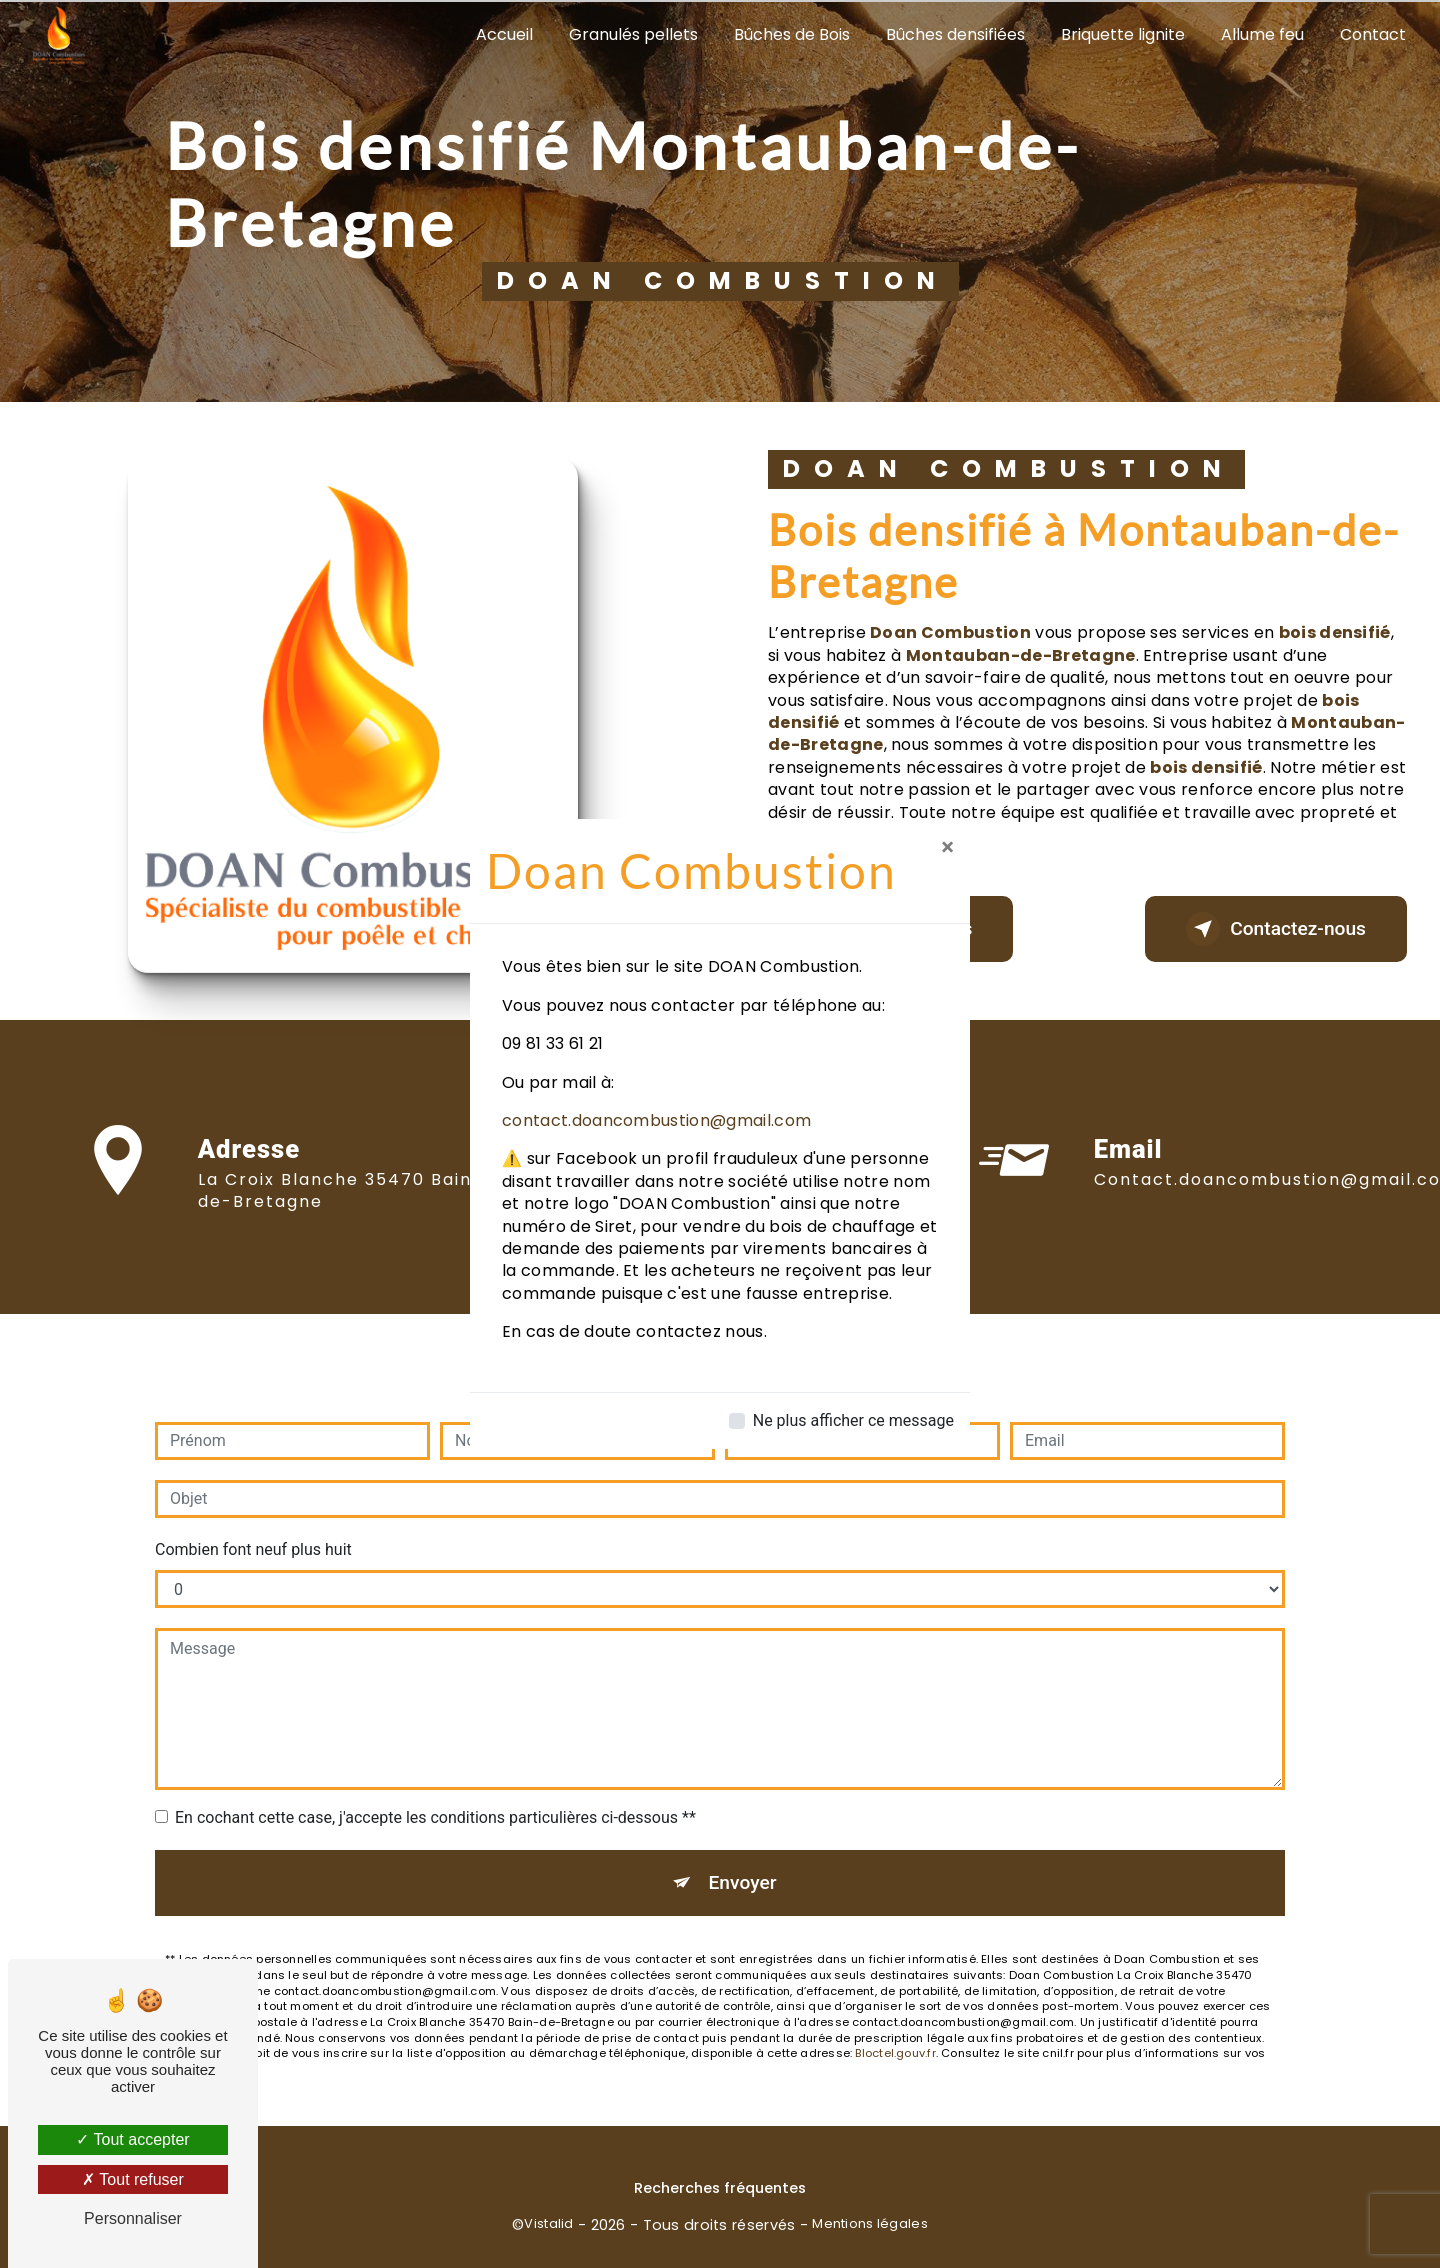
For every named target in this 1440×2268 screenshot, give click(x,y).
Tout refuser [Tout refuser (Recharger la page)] (133, 2179)
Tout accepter (132, 2139)
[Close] (947, 847)
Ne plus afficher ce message (853, 1420)
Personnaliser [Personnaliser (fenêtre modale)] (133, 2218)
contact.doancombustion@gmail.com (656, 1120)
